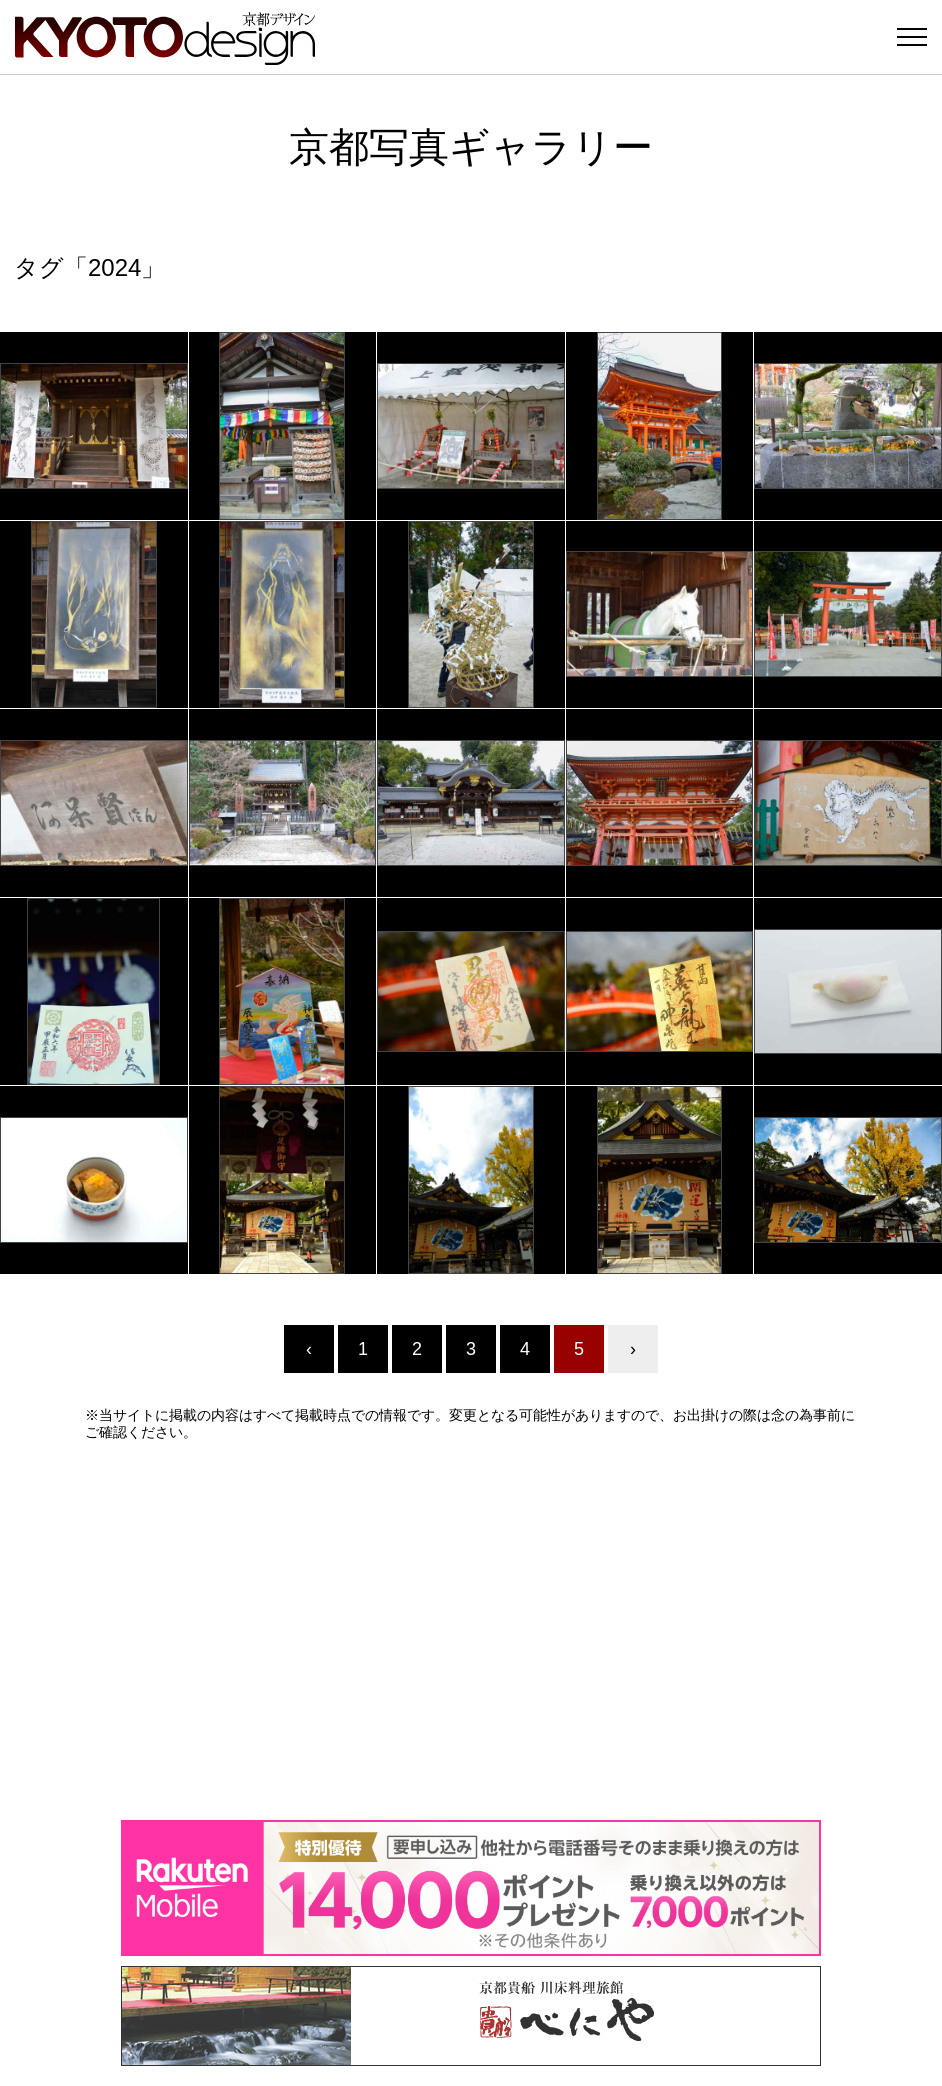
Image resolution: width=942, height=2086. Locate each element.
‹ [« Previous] (309, 1349)
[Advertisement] (471, 1630)
